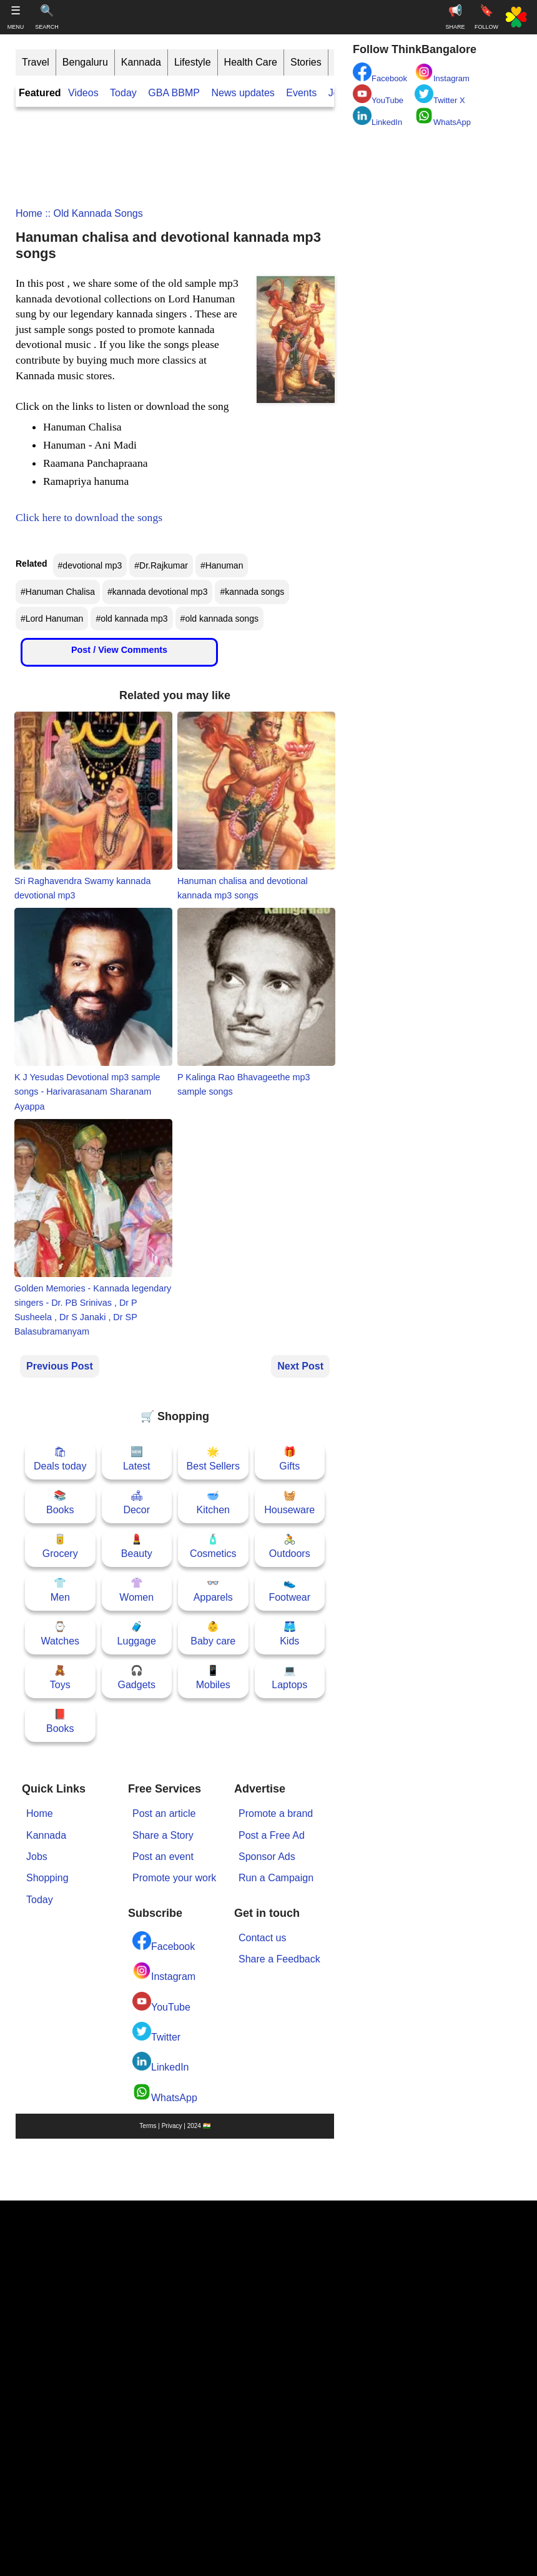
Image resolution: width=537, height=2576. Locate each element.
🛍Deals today (60, 1458)
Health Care (250, 62)
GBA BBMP (174, 92)
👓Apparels (213, 1590)
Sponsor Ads (267, 1856)
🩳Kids (289, 1633)
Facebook (163, 1941)
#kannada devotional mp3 (157, 592)
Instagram (163, 1971)
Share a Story (163, 1835)
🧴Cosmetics (213, 1546)
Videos (83, 92)
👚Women (136, 1590)
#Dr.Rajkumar (161, 565)
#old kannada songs (219, 619)
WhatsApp (164, 2092)
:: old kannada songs (92, 213)
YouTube (161, 2002)
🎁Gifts (289, 1458)
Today (123, 92)
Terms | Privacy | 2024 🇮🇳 (174, 2125)
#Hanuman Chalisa (58, 592)
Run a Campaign (276, 1877)
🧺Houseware (289, 1502)
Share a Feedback (279, 1959)
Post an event (163, 1856)
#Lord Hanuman (52, 619)
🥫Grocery (60, 1546)
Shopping (47, 1877)
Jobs (36, 1856)
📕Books (60, 1721)
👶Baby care (212, 1633)
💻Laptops (289, 1677)
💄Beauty (136, 1546)
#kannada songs (252, 592)
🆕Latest (136, 1458)
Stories (306, 62)
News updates (242, 92)
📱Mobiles (213, 1677)
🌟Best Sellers (213, 1458)
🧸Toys (60, 1677)
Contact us (262, 1937)
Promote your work (174, 1877)
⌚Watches (60, 1633)
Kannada (141, 62)
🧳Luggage (136, 1633)
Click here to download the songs (89, 517)
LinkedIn (160, 2062)
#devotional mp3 (90, 565)
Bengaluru (85, 62)
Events (301, 92)
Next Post (300, 1366)
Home (29, 213)
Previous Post (59, 1366)
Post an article (163, 1813)
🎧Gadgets (136, 1677)
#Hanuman (222, 565)
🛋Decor (136, 1502)
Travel (35, 62)
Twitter (156, 2032)
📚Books (60, 1502)
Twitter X (440, 94)
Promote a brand (276, 1813)
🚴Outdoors (289, 1546)
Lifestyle (192, 62)
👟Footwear (289, 1590)
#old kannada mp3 (131, 619)
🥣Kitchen (213, 1502)
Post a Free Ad (272, 1835)
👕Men (60, 1590)
